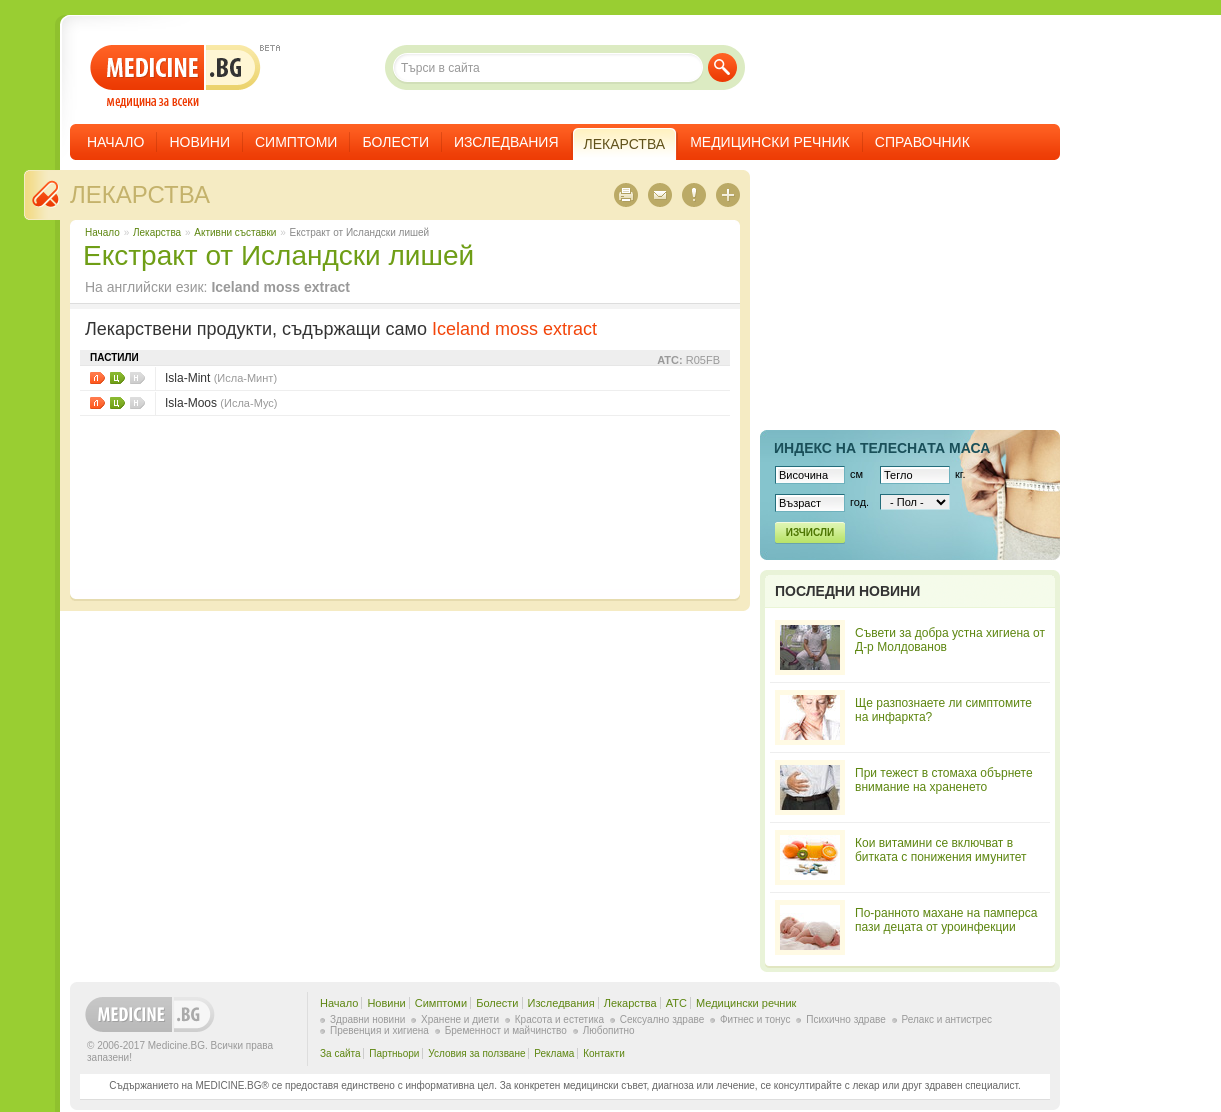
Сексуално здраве (662, 1019)
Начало (115, 142)
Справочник (922, 142)
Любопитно (609, 1030)
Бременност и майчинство (506, 1030)
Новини (199, 142)
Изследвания (506, 142)
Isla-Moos (221, 403)
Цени (117, 378)
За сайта (340, 1053)
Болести (395, 142)
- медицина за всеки (175, 76)
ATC (676, 1003)
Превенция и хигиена (379, 1030)
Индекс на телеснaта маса (882, 448)
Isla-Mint (221, 378)
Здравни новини (367, 1019)
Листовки (97, 378)
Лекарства (140, 194)
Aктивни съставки (235, 232)
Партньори (394, 1053)
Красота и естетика (559, 1019)
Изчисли (810, 532)
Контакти (604, 1053)
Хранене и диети (460, 1019)
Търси (722, 67)
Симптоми (296, 142)
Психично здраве (846, 1019)
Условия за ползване (476, 1053)
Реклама (554, 1053)
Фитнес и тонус (755, 1019)
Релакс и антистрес (947, 1019)
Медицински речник (770, 142)
